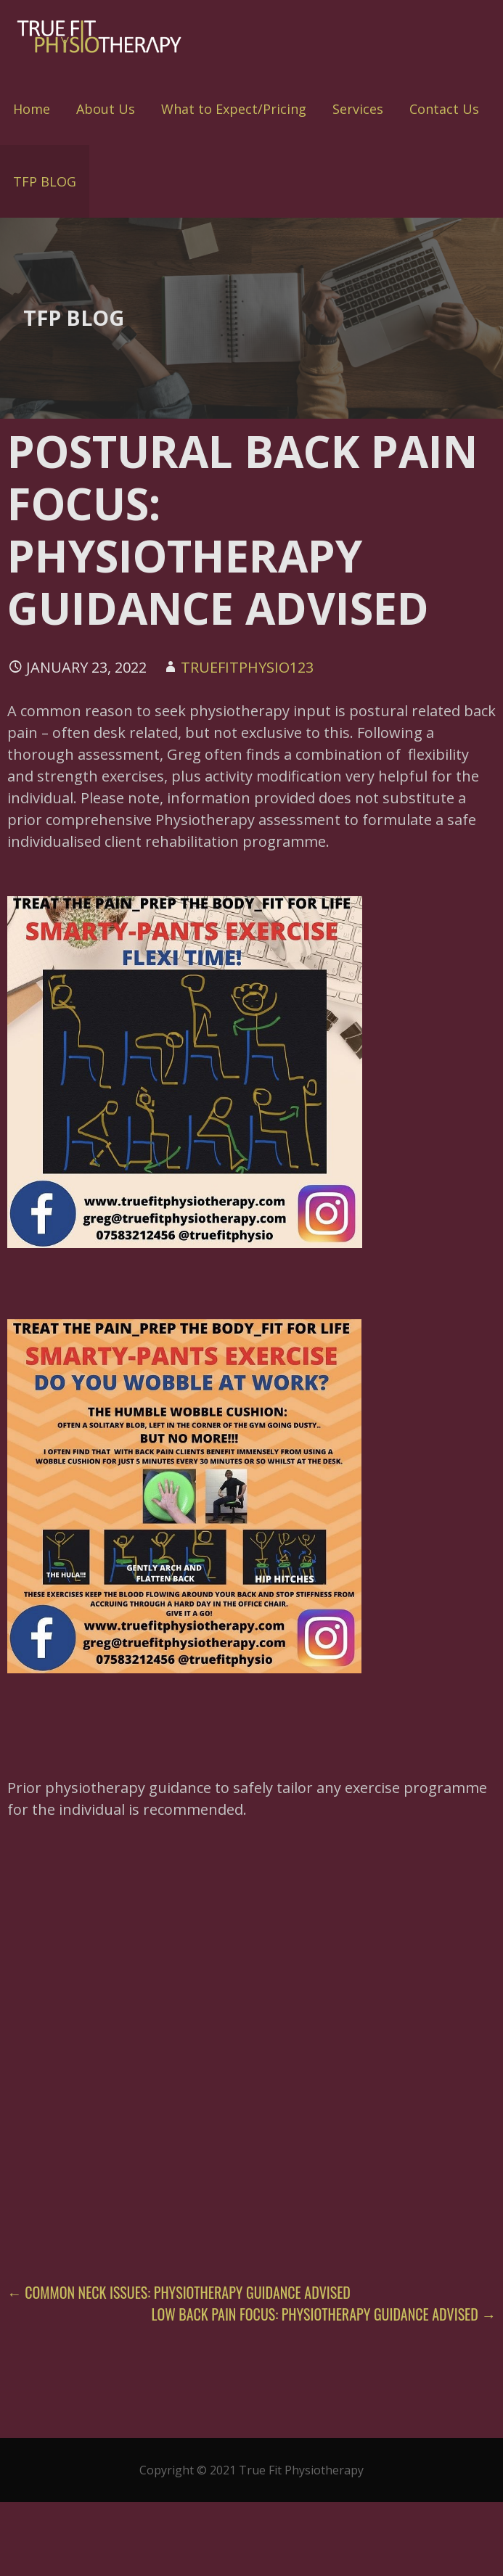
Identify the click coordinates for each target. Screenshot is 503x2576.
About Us (105, 109)
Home (31, 109)
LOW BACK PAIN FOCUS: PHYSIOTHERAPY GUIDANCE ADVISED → (324, 2314)
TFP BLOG (44, 181)
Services (357, 109)
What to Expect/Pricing (233, 109)
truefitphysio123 (247, 667)
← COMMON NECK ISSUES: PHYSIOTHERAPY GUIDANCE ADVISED (179, 2292)
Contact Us (444, 109)
